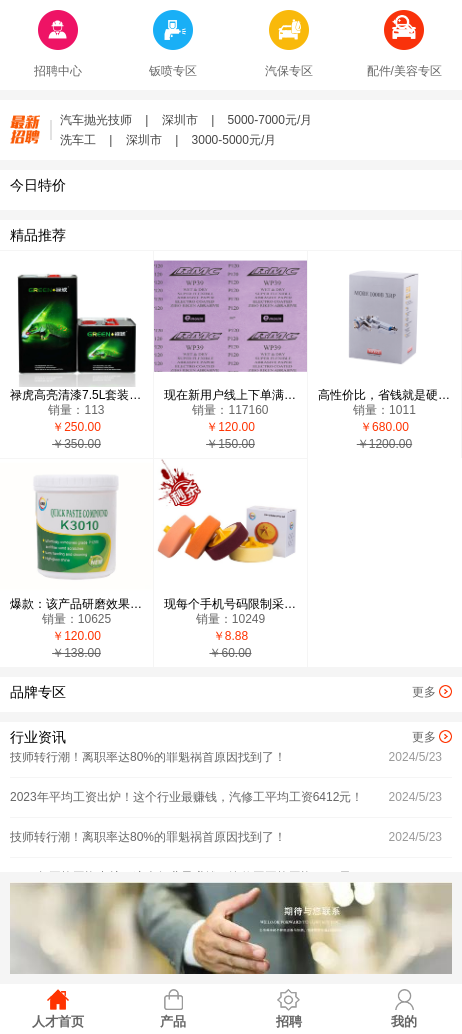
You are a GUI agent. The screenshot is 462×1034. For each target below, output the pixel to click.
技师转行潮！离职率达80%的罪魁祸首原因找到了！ (148, 758)
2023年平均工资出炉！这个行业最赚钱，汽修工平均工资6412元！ (186, 798)
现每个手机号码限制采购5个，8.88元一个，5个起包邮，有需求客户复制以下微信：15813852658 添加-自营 (230, 604)
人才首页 (58, 1021)
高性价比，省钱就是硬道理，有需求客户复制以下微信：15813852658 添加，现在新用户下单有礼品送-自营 (384, 395)
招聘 (289, 1021)
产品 (173, 1021)
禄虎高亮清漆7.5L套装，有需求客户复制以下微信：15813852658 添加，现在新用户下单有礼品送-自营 (76, 395)
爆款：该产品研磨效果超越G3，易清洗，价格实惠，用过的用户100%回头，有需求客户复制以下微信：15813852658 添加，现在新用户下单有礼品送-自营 (76, 604)
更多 (424, 692)
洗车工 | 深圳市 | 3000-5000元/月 (168, 140)
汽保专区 (289, 71)
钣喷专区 (173, 71)
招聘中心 (58, 71)
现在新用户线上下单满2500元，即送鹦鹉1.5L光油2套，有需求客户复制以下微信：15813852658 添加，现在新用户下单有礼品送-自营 (230, 395)
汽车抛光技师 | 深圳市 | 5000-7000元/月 (186, 120)
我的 (404, 1021)
